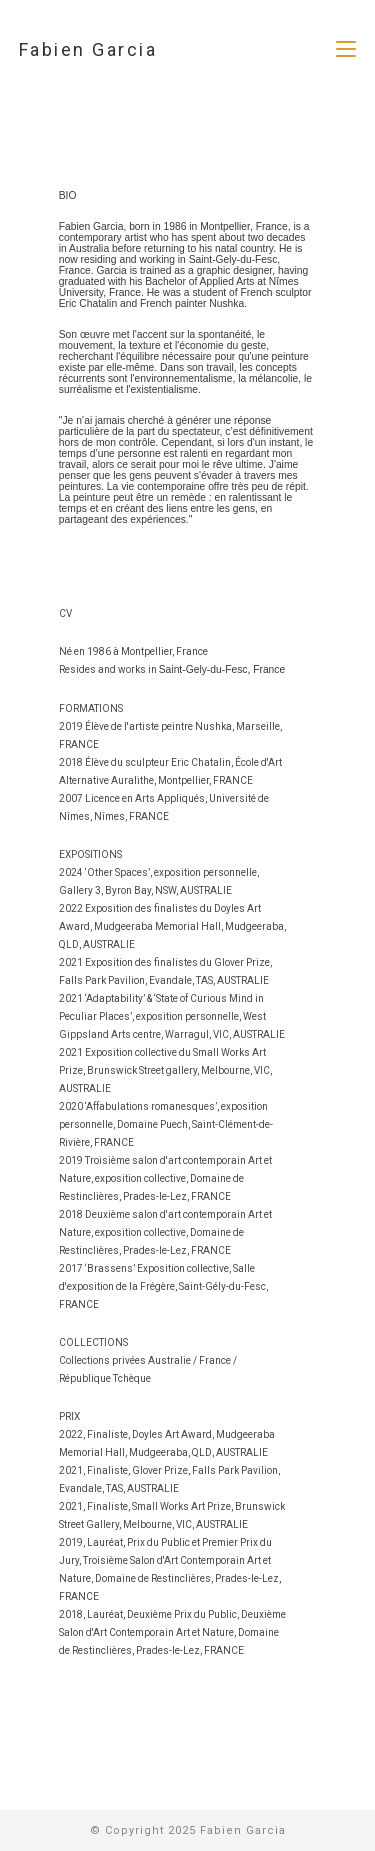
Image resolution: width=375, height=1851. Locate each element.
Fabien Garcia (88, 49)
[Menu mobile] (346, 50)
